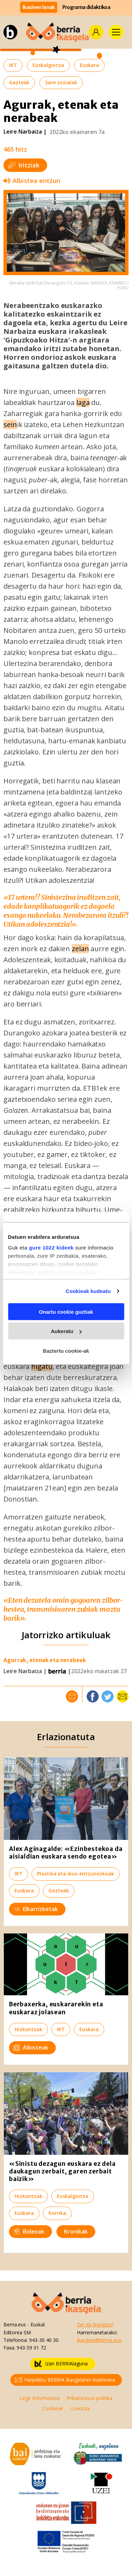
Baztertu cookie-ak (66, 1350)
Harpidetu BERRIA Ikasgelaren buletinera (65, 2379)
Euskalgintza (48, 65)
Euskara (89, 65)
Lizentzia (80, 2408)
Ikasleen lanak (39, 7)
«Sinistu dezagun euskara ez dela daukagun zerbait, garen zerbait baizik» (62, 2171)
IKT (13, 65)
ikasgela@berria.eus (99, 2340)
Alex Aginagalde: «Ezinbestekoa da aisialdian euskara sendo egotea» (65, 1852)
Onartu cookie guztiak (66, 1311)
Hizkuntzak (28, 2029)
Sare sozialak (61, 82)
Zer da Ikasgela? (95, 2324)
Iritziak (23, 165)
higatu (41, 1366)
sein (10, 424)
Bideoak (29, 2231)
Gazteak (19, 82)
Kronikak (76, 2231)
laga (83, 402)
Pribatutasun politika (89, 2398)
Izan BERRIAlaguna (61, 2363)
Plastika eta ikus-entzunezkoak (75, 1873)
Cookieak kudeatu (88, 1291)
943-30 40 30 (44, 2340)
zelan (80, 948)
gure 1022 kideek (51, 1248)
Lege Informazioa (40, 2398)
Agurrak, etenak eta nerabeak (44, 1660)
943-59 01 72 (31, 2347)
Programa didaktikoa (86, 7)
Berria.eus (14, 2324)
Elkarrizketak (36, 1909)
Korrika (57, 2213)
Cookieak (52, 2408)
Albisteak (31, 2047)
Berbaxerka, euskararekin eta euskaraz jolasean (56, 2008)
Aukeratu (66, 1331)
